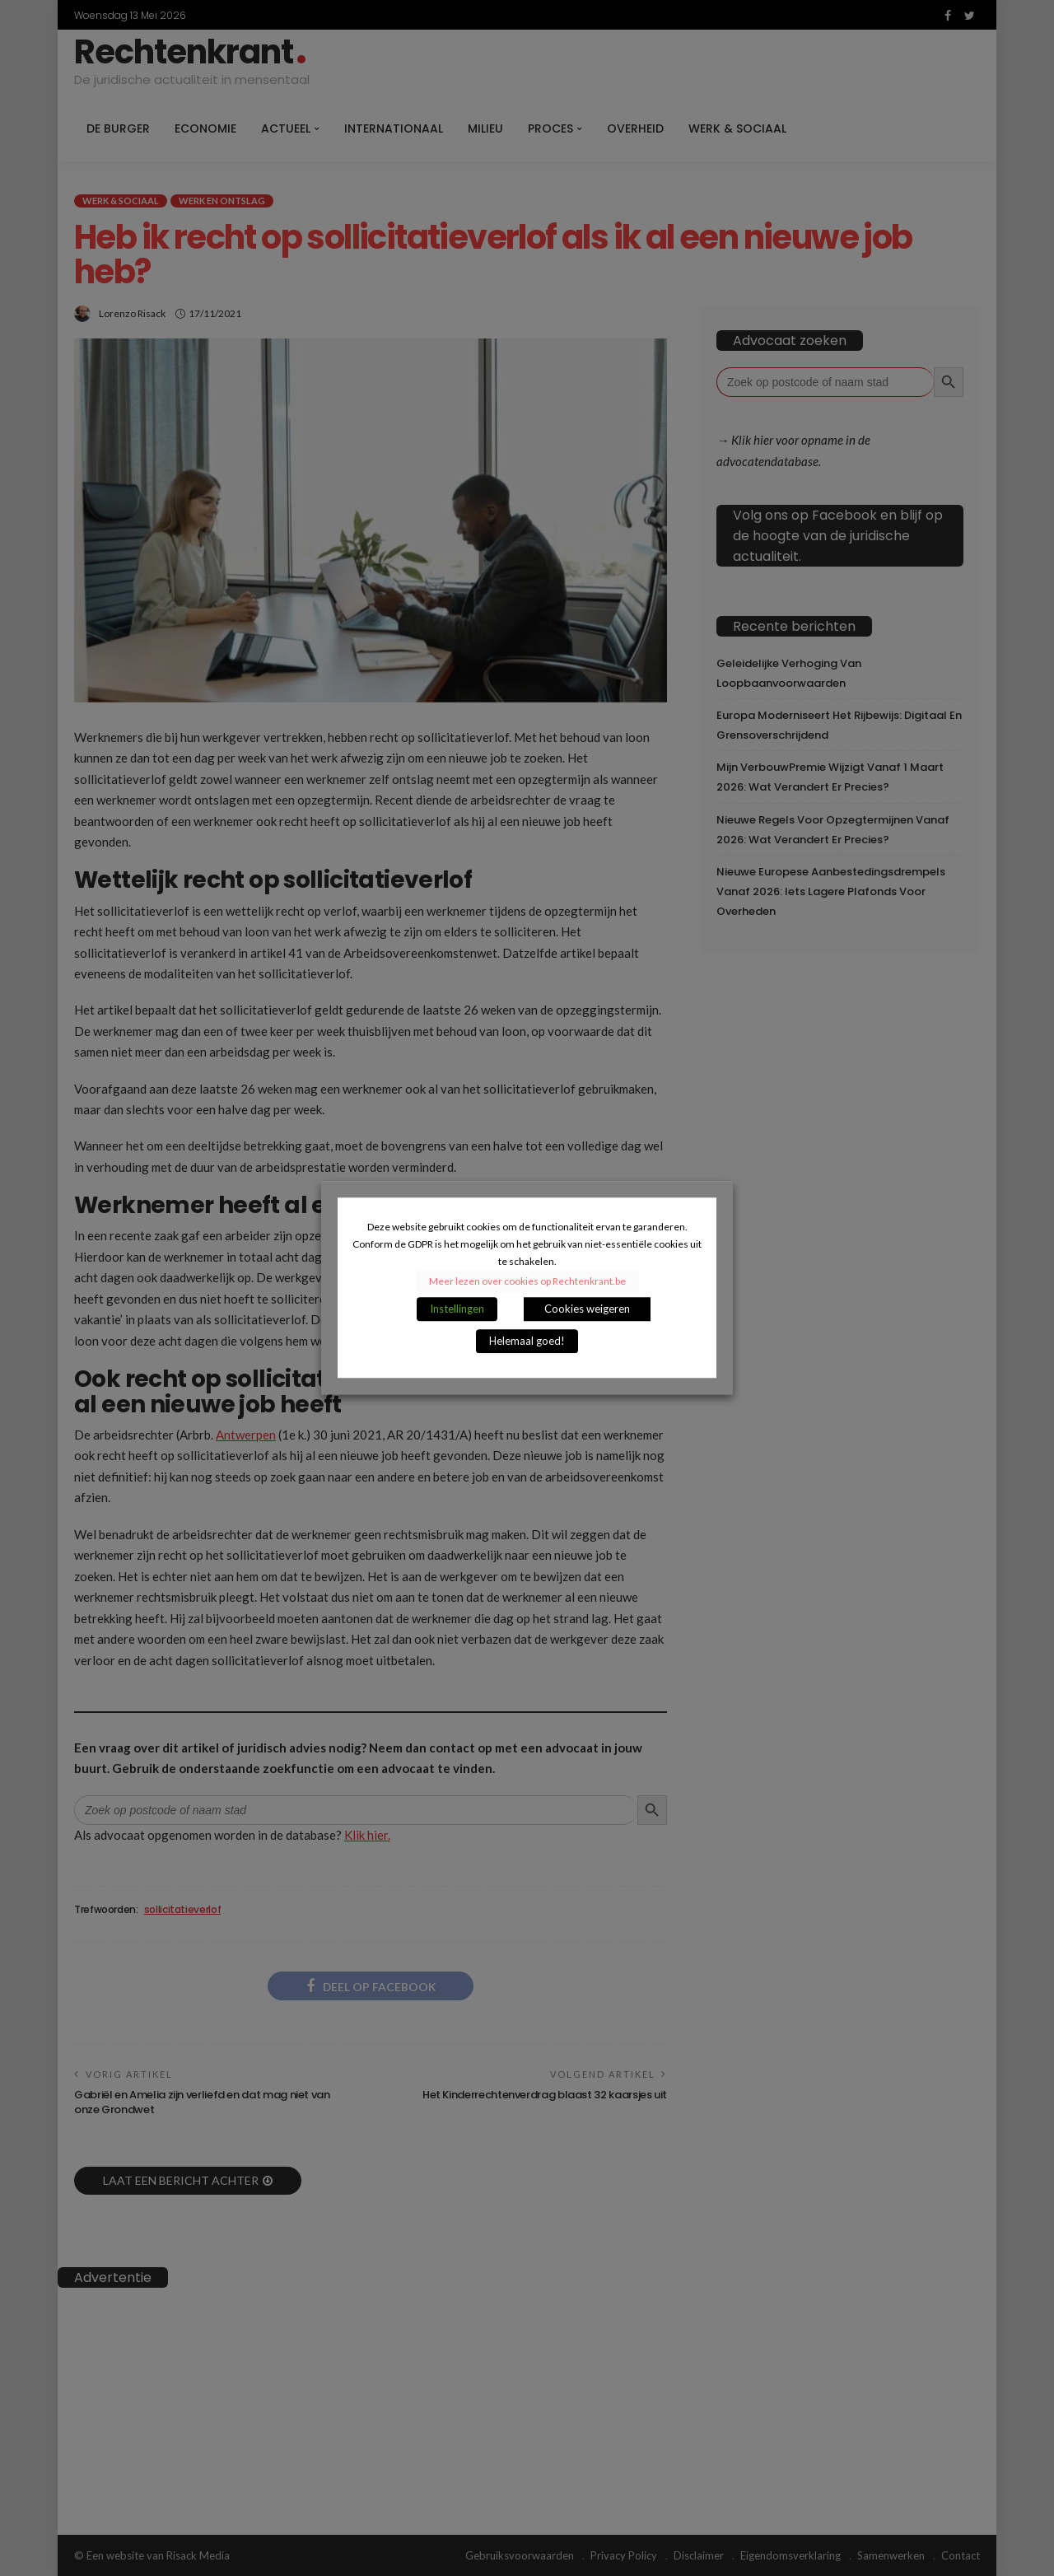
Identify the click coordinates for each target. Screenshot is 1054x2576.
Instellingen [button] (457, 1309)
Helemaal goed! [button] (527, 1341)
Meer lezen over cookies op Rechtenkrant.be (527, 1282)
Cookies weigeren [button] (587, 1309)
